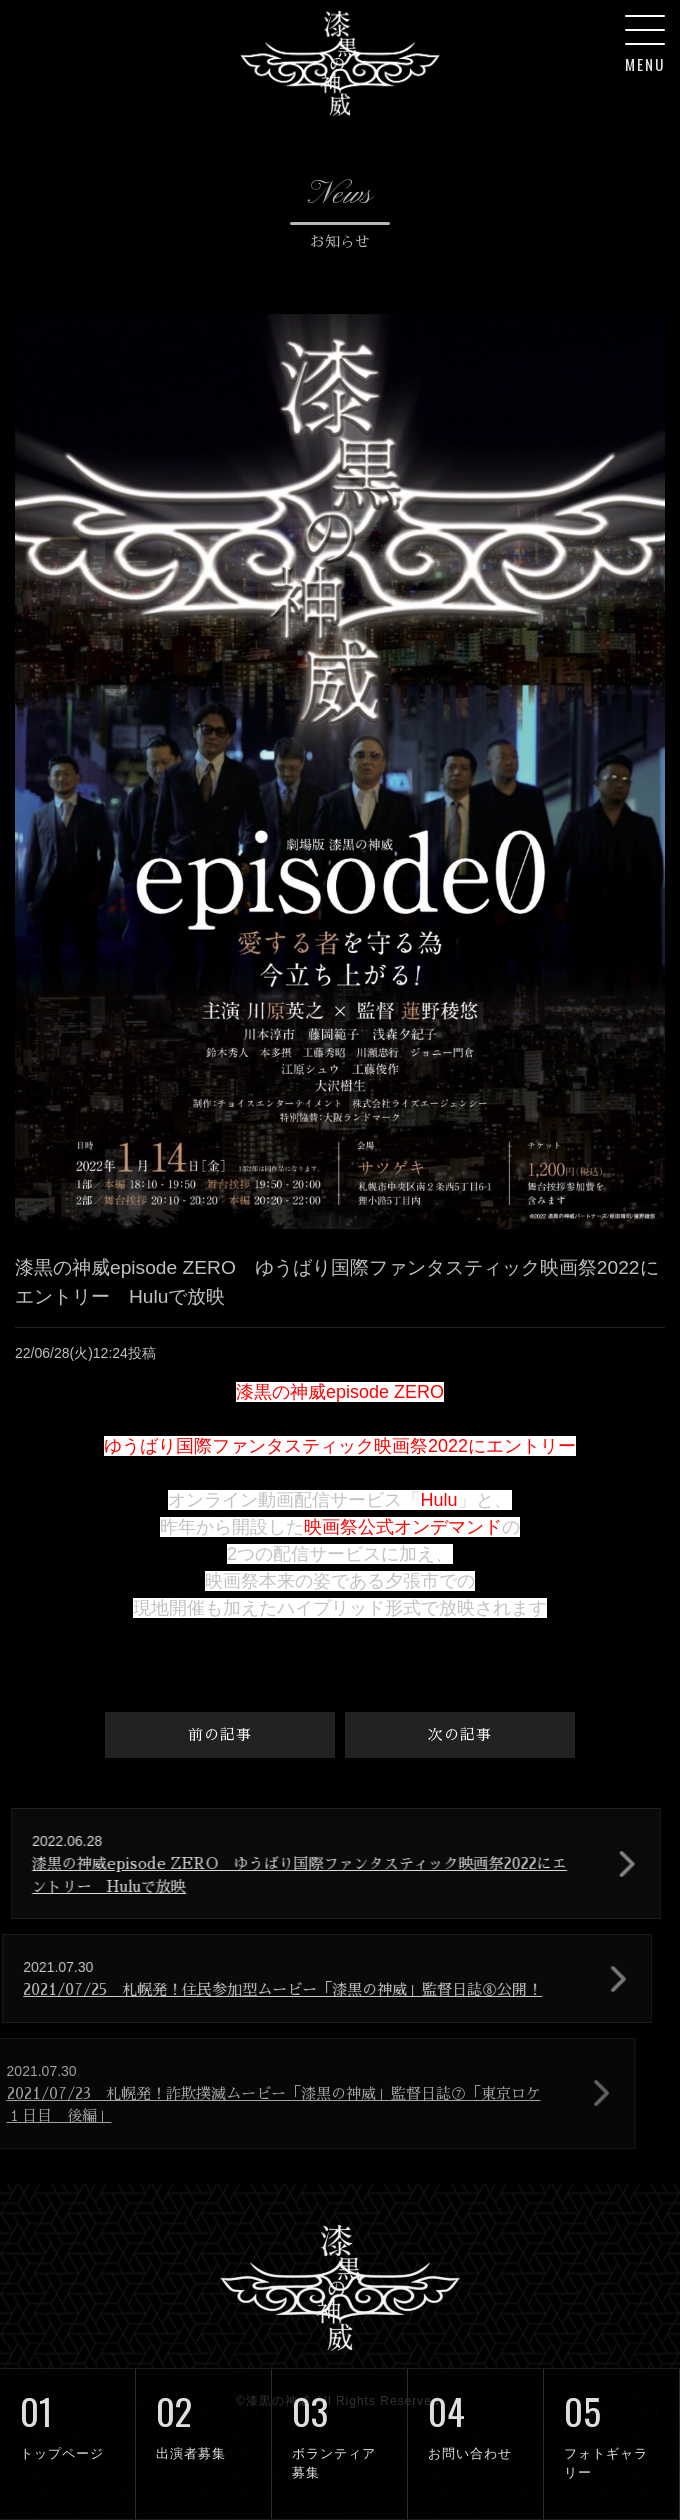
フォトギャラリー (611, 2424)
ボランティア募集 (339, 2424)
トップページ (67, 2415)
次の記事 (460, 1734)
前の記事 (220, 1734)
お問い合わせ (475, 2415)
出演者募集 (203, 2415)
